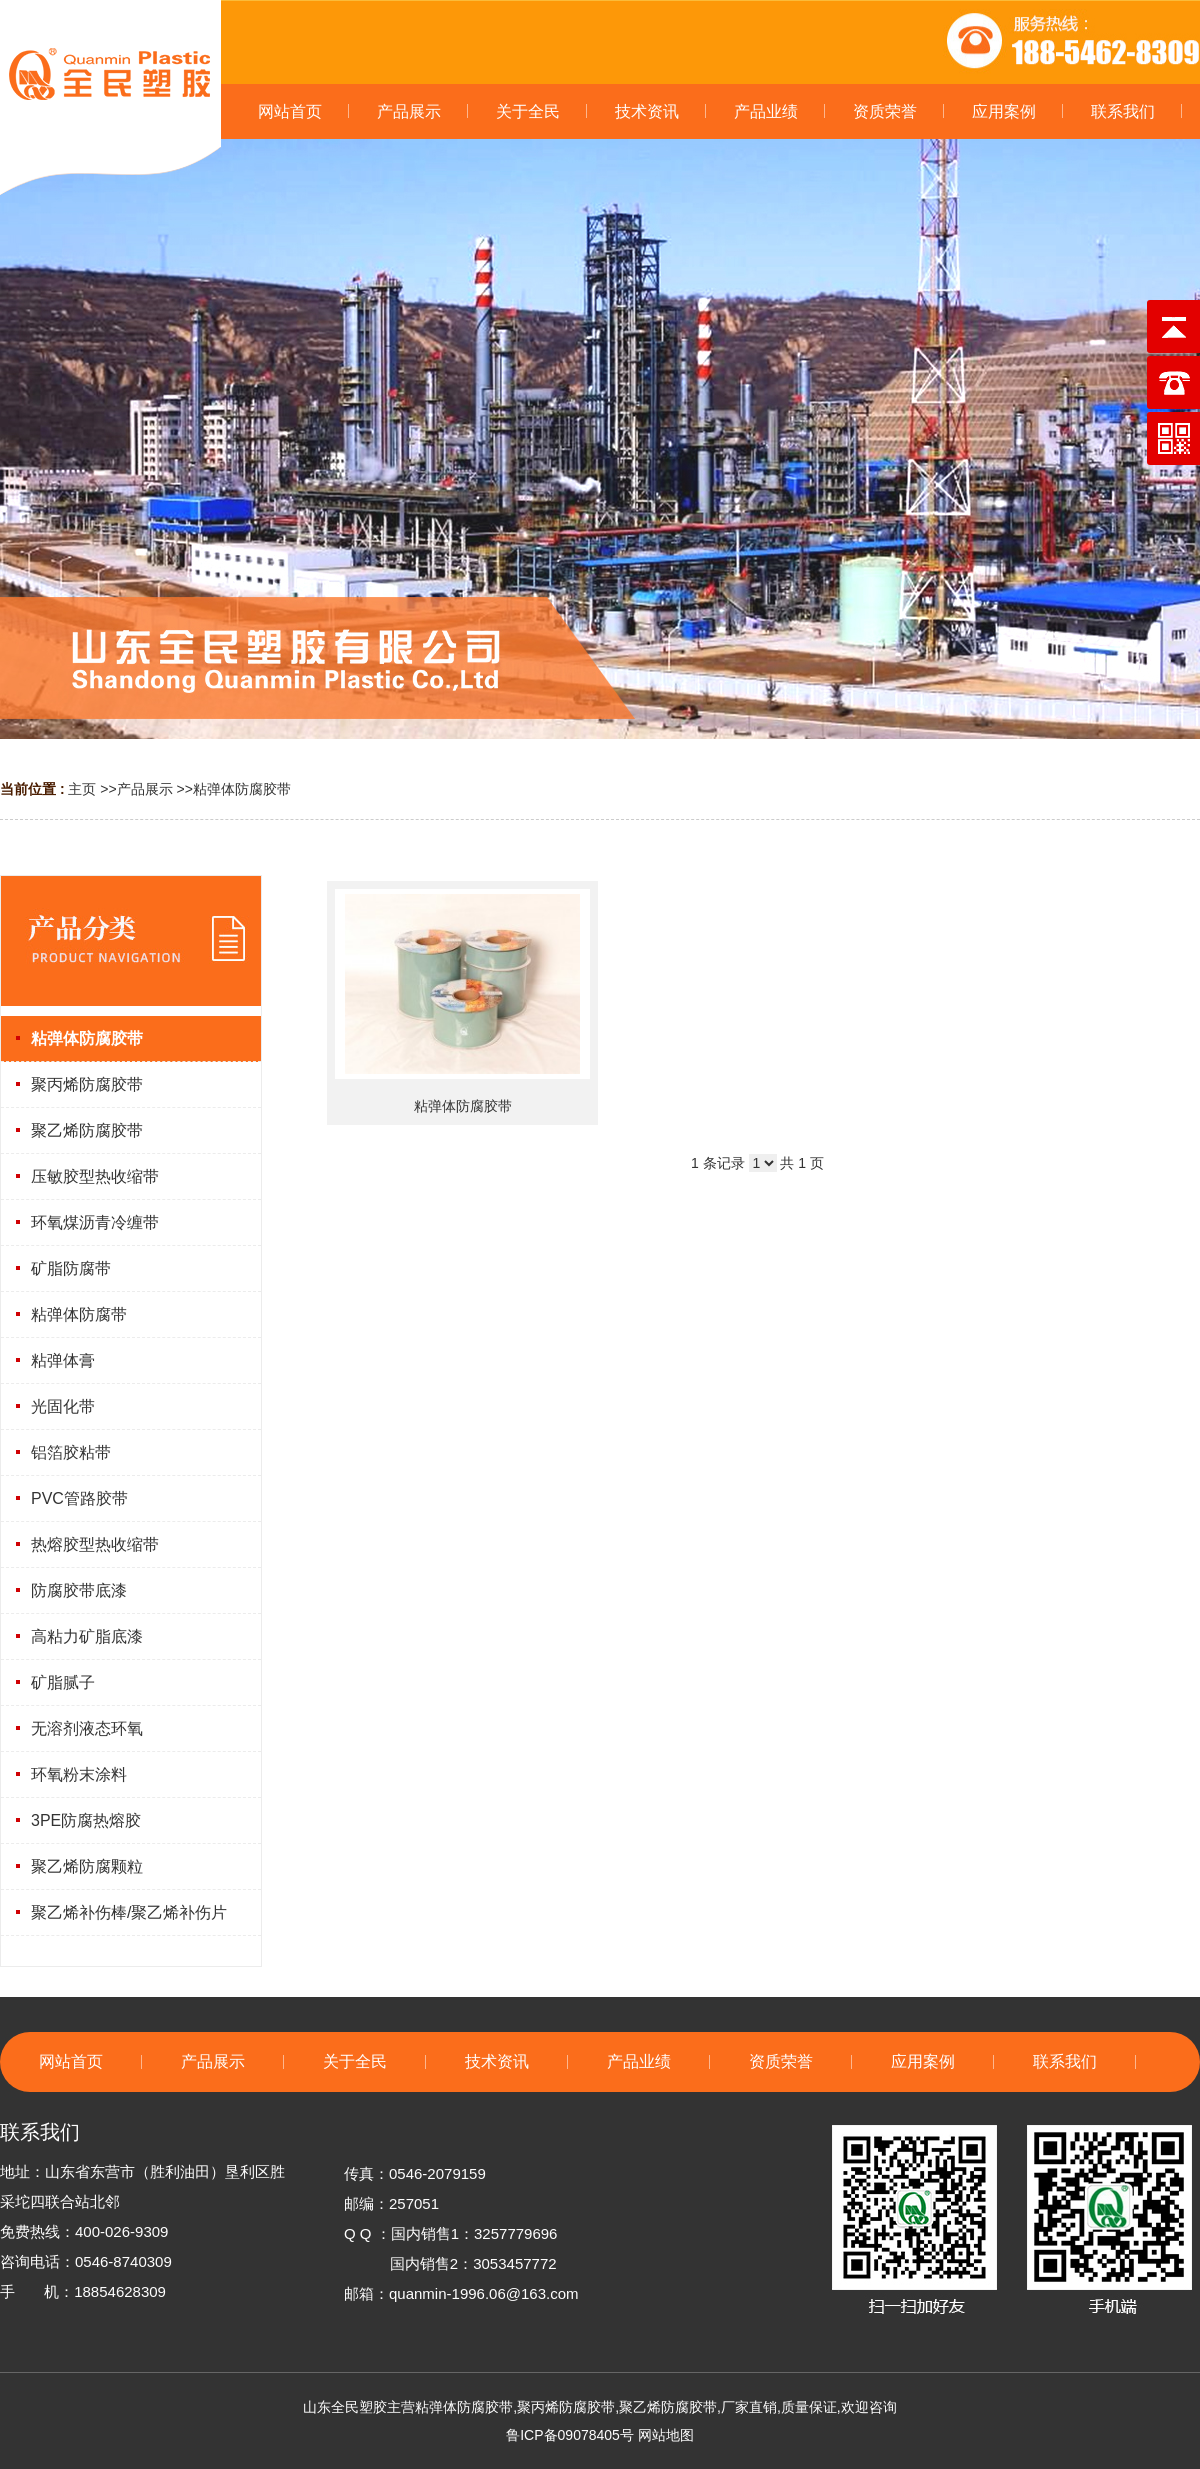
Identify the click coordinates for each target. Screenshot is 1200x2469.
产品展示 (145, 789)
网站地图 (666, 2435)
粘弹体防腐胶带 (242, 789)
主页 (82, 789)
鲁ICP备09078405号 (570, 2435)
